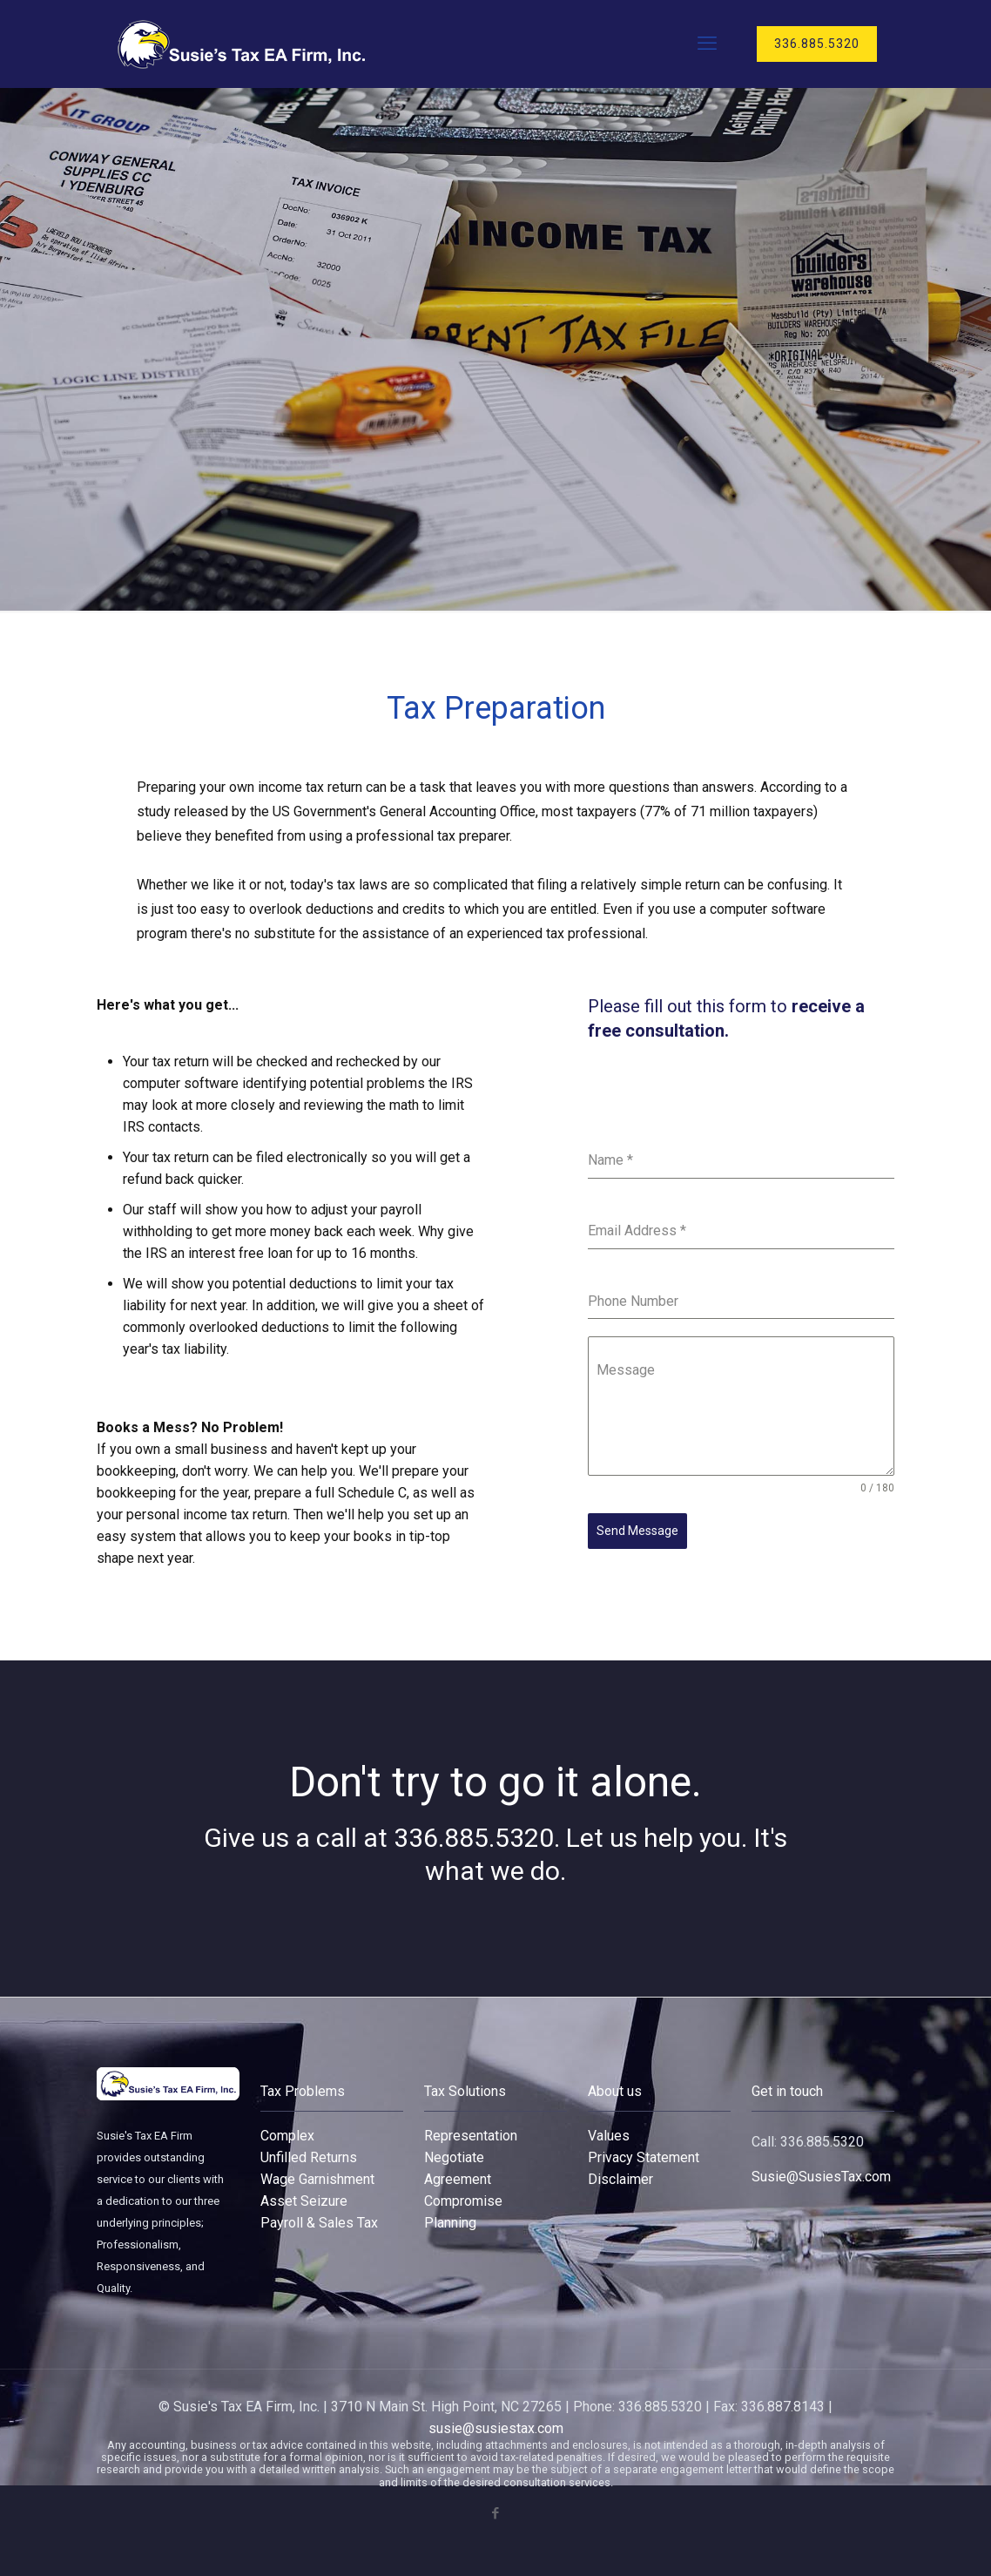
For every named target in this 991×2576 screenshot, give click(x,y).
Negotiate (454, 2157)
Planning (450, 2222)
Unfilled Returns (308, 2157)
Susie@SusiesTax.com (821, 2176)
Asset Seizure (303, 2201)
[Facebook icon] (495, 2513)
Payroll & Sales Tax (319, 2222)
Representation (470, 2135)
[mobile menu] (707, 43)
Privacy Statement (643, 2157)
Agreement (457, 2179)
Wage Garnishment (317, 2179)
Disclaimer (620, 2179)
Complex (287, 2135)
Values (609, 2135)
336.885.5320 (817, 44)
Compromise (463, 2201)
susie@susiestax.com (495, 2428)
